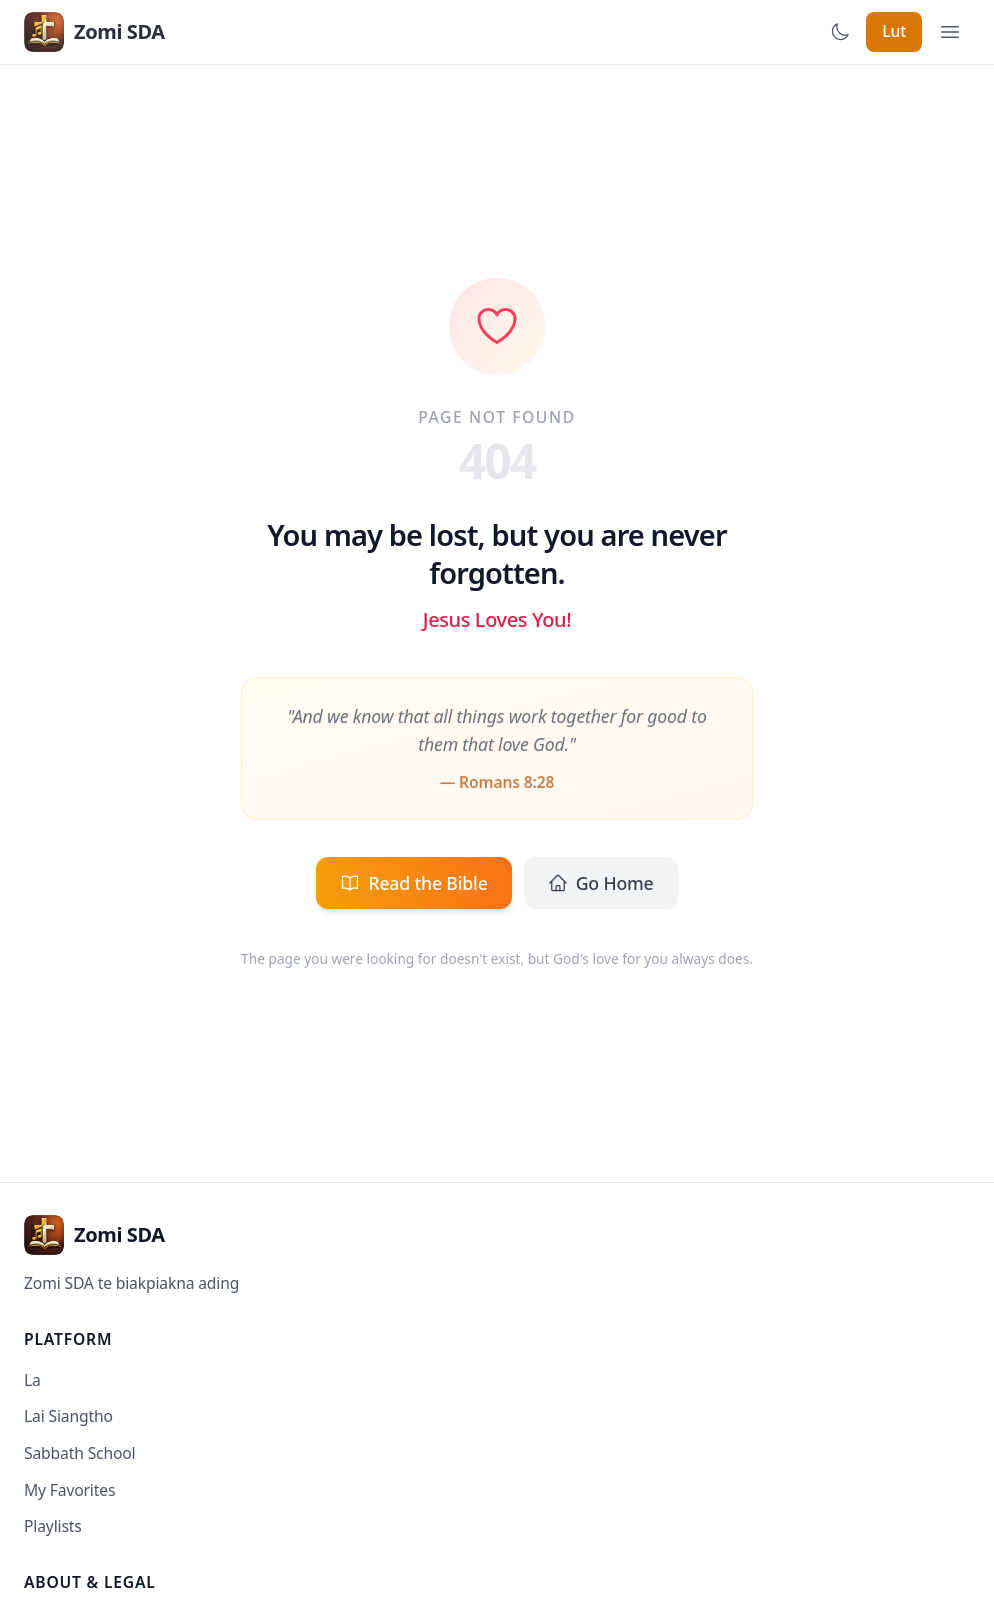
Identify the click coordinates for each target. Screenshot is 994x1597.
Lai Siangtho (68, 1416)
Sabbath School (80, 1453)
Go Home (601, 883)
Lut (894, 31)
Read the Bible (413, 883)
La (32, 1380)
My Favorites (69, 1490)
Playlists (53, 1526)
